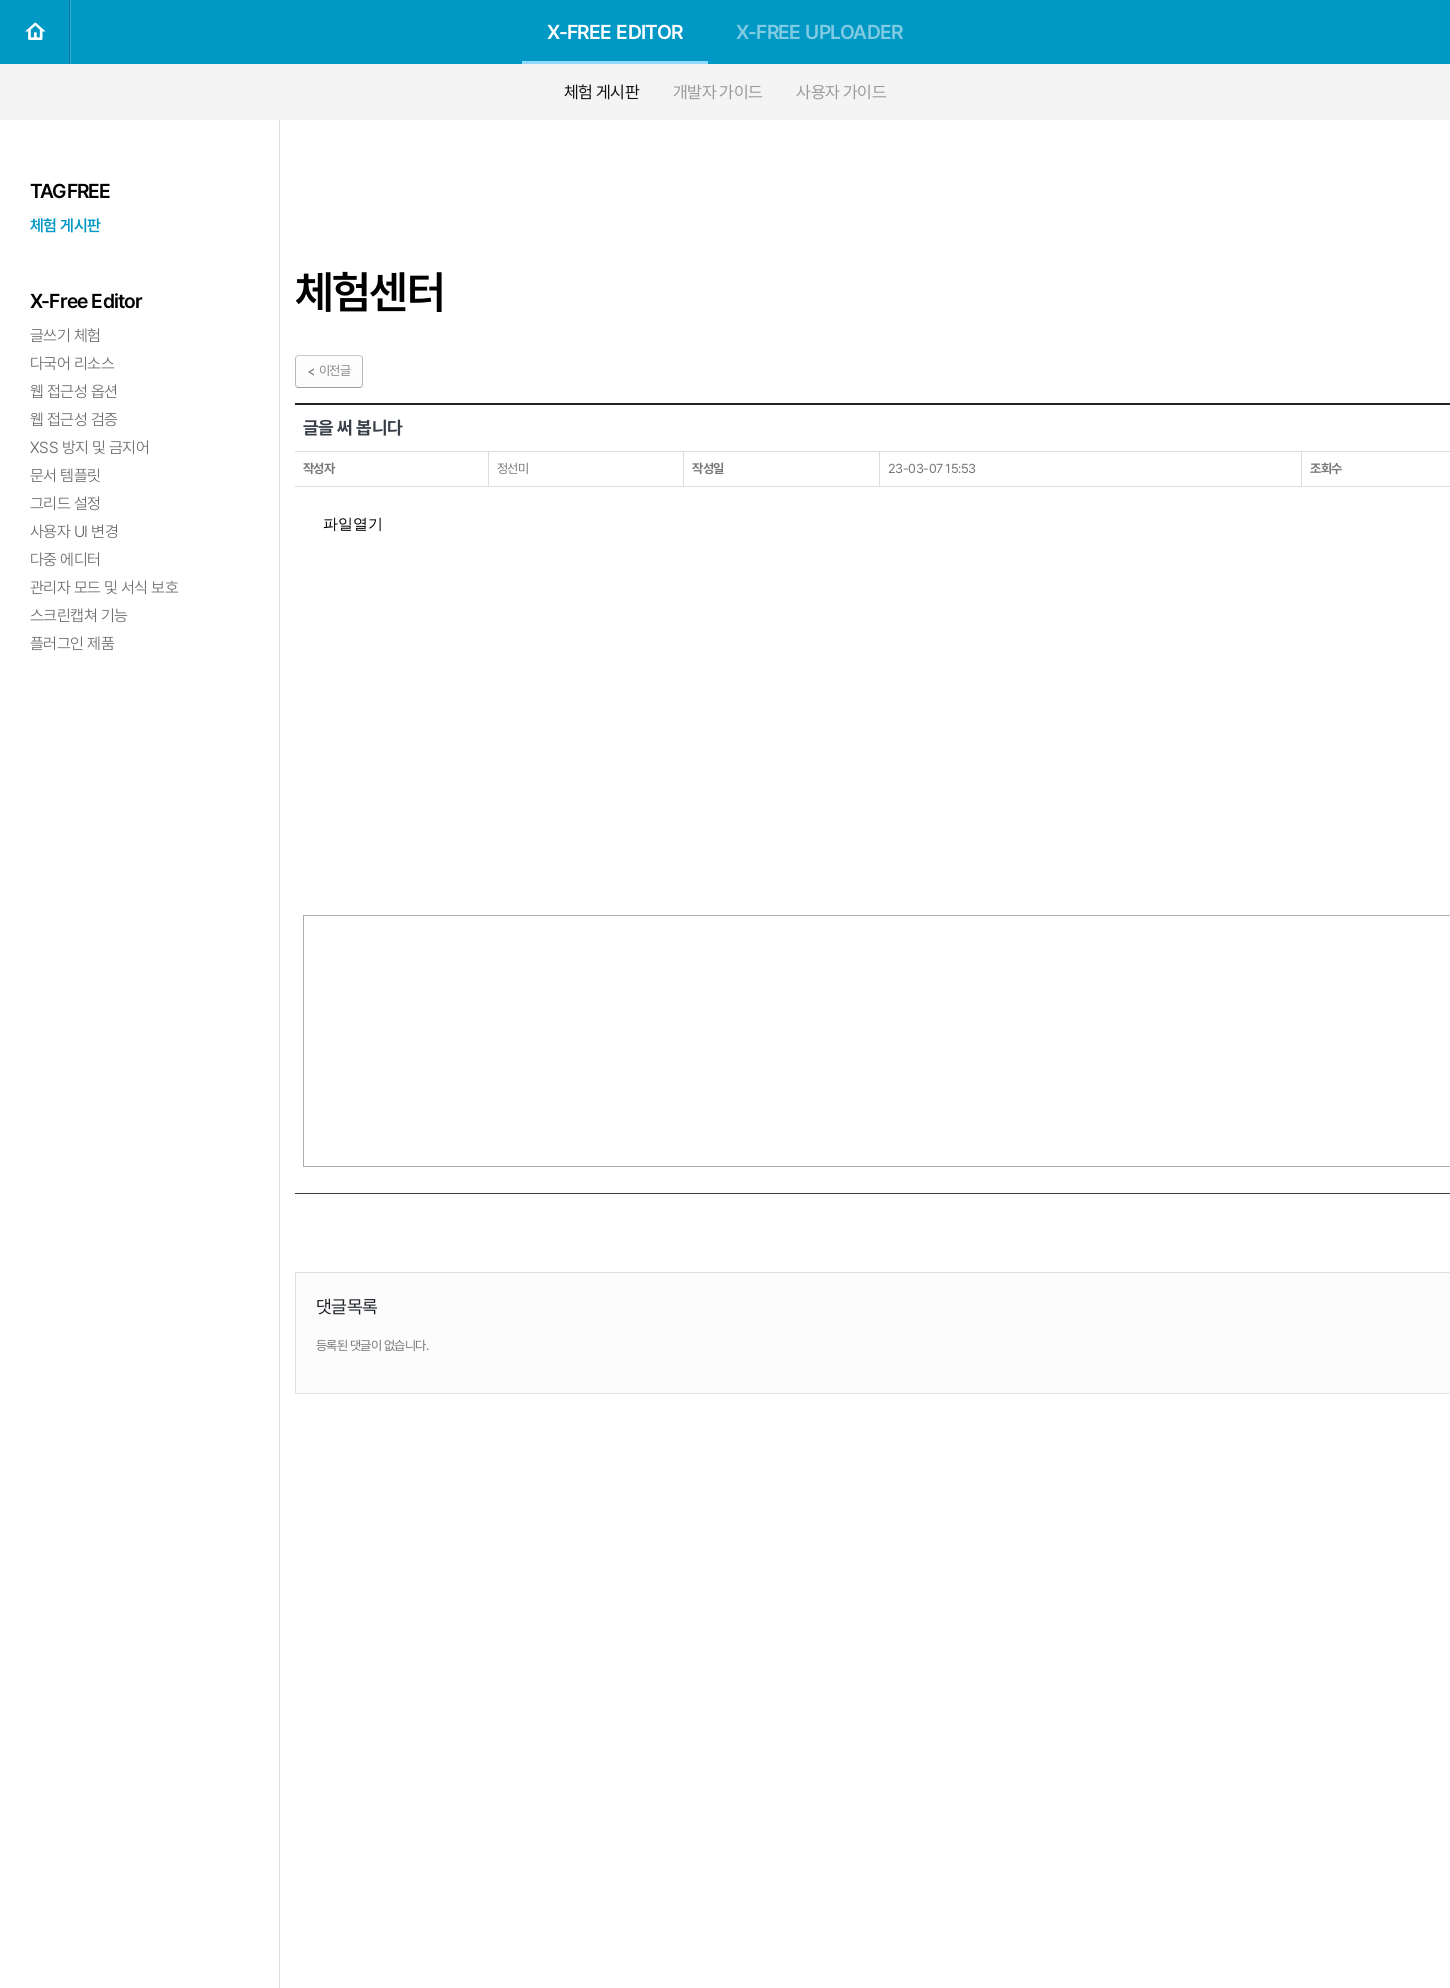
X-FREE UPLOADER (819, 32)
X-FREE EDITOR (615, 32)
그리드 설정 (65, 503)
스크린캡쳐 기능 (79, 615)
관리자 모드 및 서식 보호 (104, 587)
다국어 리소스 (72, 363)
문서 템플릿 (65, 475)
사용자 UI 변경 (74, 531)
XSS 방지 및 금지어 (89, 447)
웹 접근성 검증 (74, 419)
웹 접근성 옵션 (74, 391)
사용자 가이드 (841, 92)
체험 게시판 (602, 92)
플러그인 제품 (72, 643)
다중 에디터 (65, 559)
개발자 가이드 (718, 92)
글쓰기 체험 (65, 335)
